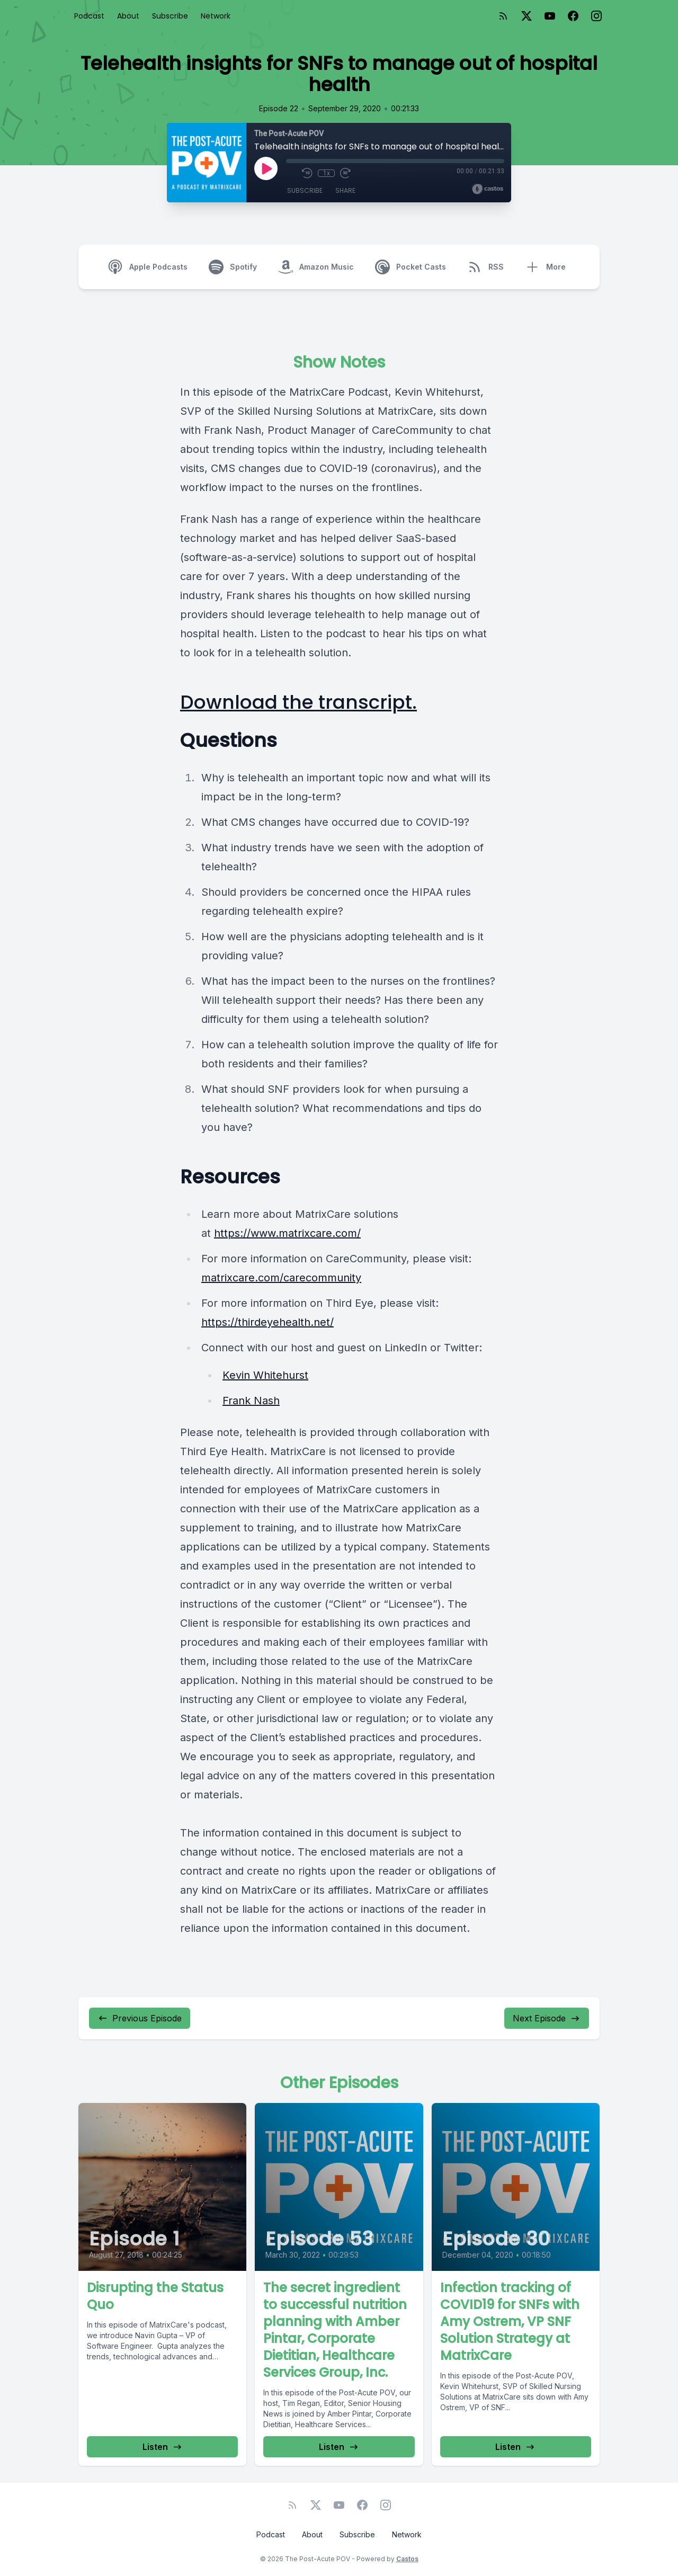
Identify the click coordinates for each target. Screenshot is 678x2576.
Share (345, 190)
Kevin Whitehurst (265, 1375)
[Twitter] (526, 15)
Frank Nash (251, 1400)
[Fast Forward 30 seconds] (345, 173)
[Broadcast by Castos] (487, 189)
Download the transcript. (298, 702)
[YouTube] (549, 15)
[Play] (266, 168)
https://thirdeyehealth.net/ (267, 1322)
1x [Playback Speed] (326, 173)
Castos (407, 2559)
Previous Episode (139, 2018)
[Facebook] (573, 15)
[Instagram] (596, 15)
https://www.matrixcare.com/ (287, 1233)
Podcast (89, 16)
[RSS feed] (503, 15)
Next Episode (547, 2018)
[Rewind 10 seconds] (307, 173)
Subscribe (170, 16)
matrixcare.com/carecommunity (281, 1277)
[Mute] (291, 173)
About (128, 16)
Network (215, 16)
